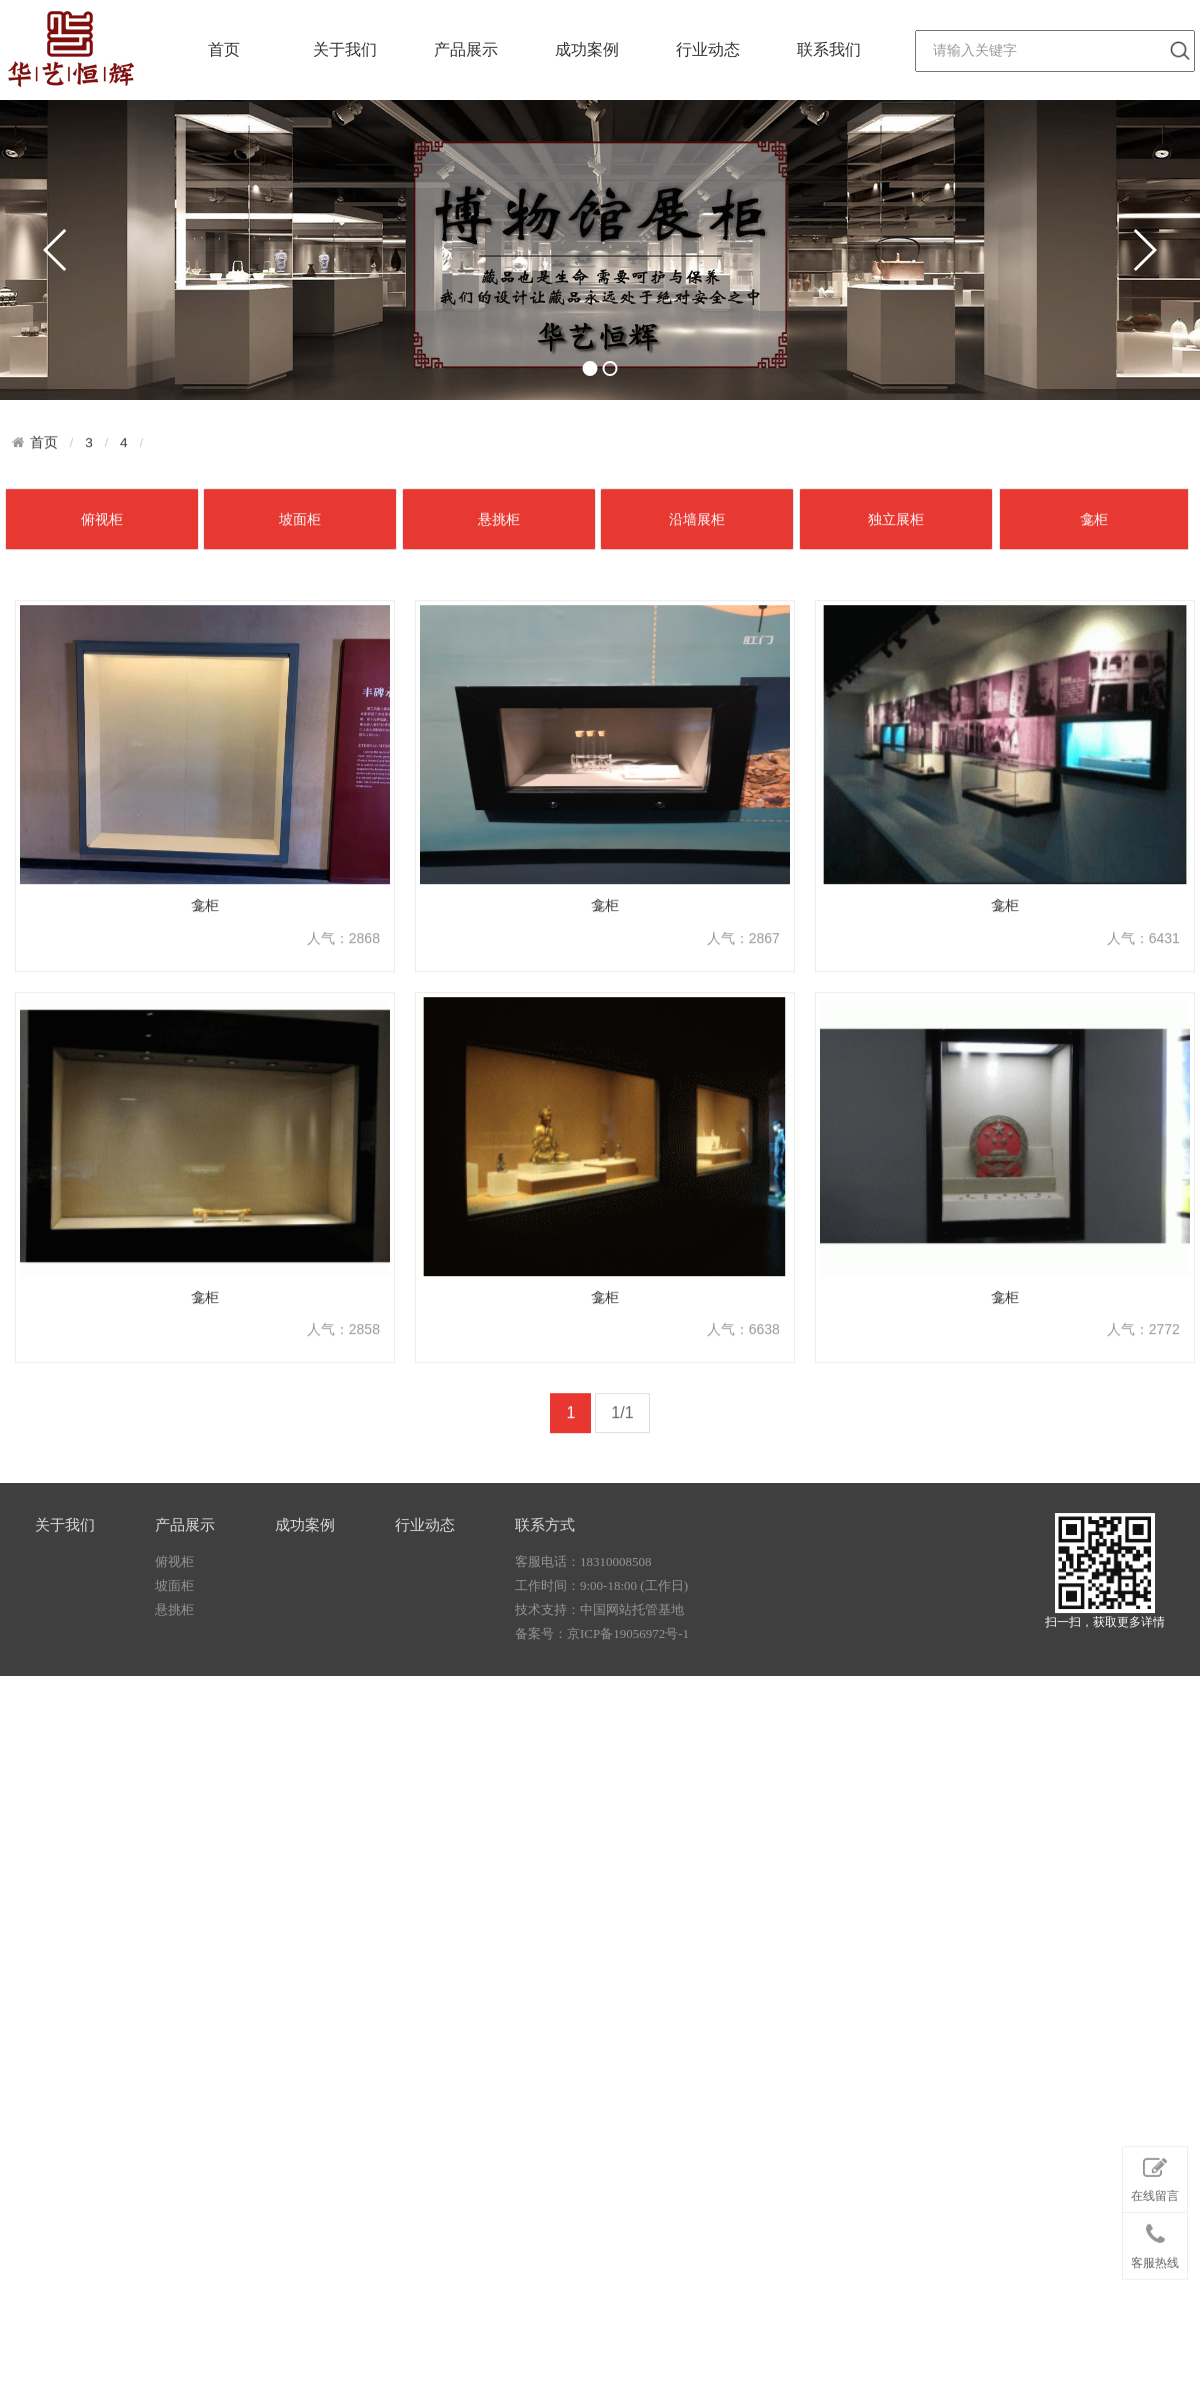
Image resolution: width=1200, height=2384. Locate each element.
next (1144, 250)
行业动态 (708, 49)
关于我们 (345, 49)
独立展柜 (896, 715)
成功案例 (587, 49)
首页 (224, 49)
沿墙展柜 (697, 715)
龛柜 (1094, 715)
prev (56, 250)
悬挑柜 (499, 715)
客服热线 (1155, 2285)
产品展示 (466, 49)
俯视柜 (102, 715)
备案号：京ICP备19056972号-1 (602, 1689)
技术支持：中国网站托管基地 (599, 1665)
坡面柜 (300, 715)
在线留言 (1155, 2219)
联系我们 (829, 49)
